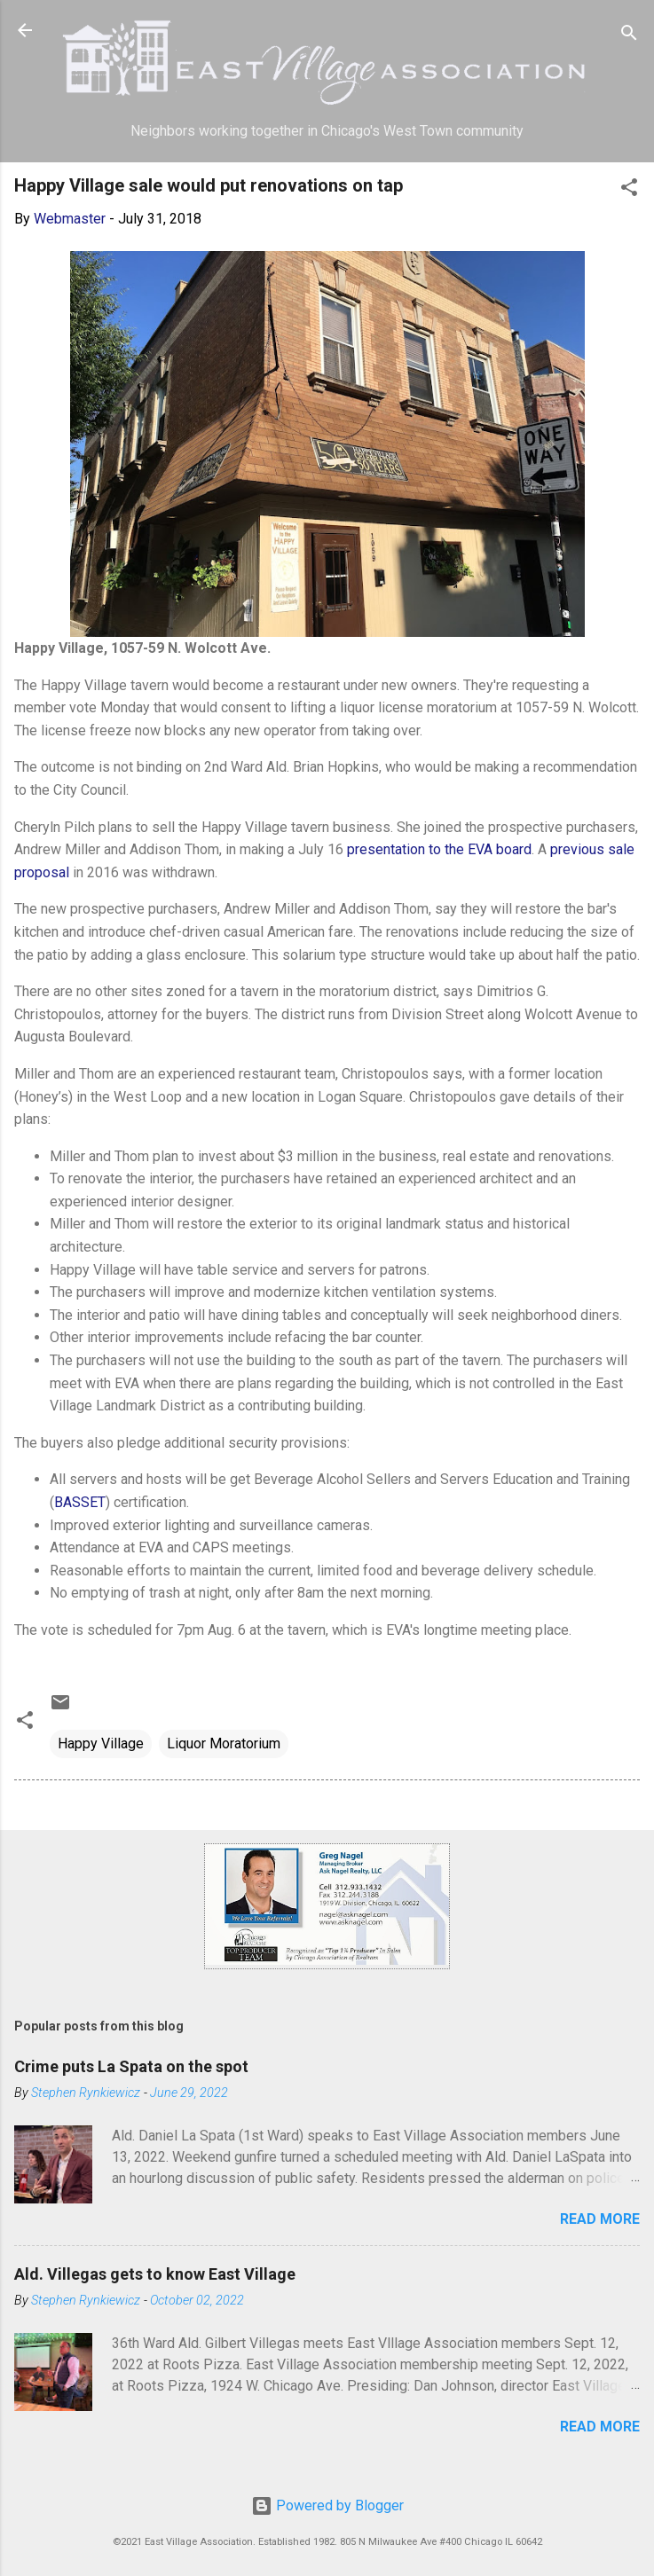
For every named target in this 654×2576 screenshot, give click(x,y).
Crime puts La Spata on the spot (131, 2066)
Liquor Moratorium (223, 1743)
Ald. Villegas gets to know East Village (154, 2274)
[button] (629, 190)
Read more (600, 2219)
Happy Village (101, 1743)
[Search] (629, 36)
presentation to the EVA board (439, 849)
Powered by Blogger (327, 2505)
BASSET (80, 1502)
